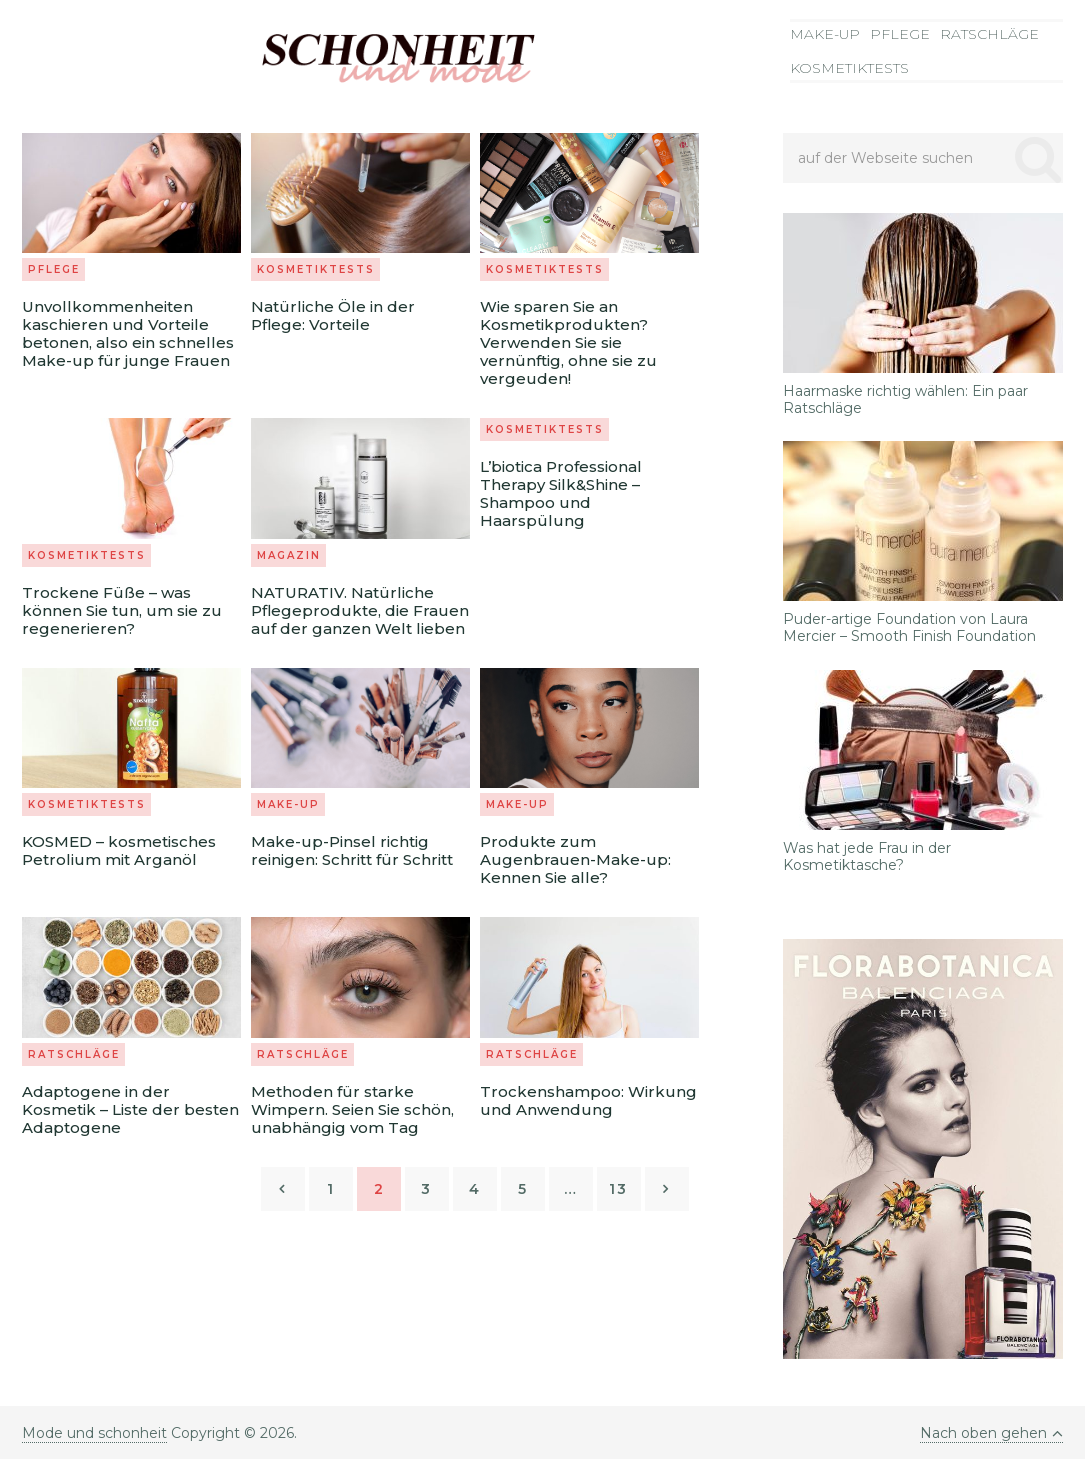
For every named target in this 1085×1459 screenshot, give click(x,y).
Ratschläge (989, 34)
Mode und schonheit (94, 1433)
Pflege (900, 34)
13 (618, 1189)
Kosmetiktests (849, 68)
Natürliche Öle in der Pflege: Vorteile (333, 315)
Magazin (289, 555)
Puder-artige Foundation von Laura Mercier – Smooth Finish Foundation (909, 628)
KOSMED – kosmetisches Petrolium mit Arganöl (119, 850)
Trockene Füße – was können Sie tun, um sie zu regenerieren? (122, 610)
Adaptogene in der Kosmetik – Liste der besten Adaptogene (130, 1109)
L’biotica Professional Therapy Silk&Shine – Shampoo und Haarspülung (561, 493)
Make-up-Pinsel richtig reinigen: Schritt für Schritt (352, 850)
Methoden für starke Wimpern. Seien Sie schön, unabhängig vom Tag (352, 1109)
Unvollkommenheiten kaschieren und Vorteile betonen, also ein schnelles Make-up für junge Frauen (128, 333)
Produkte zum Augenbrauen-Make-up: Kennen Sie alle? (575, 859)
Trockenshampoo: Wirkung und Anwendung (588, 1100)
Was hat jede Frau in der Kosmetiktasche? (867, 857)
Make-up (825, 34)
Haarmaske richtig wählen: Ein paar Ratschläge (905, 400)
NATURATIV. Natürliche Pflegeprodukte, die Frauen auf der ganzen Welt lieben (360, 610)
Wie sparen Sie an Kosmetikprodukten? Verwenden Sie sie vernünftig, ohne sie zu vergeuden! (568, 342)
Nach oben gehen (991, 1433)
